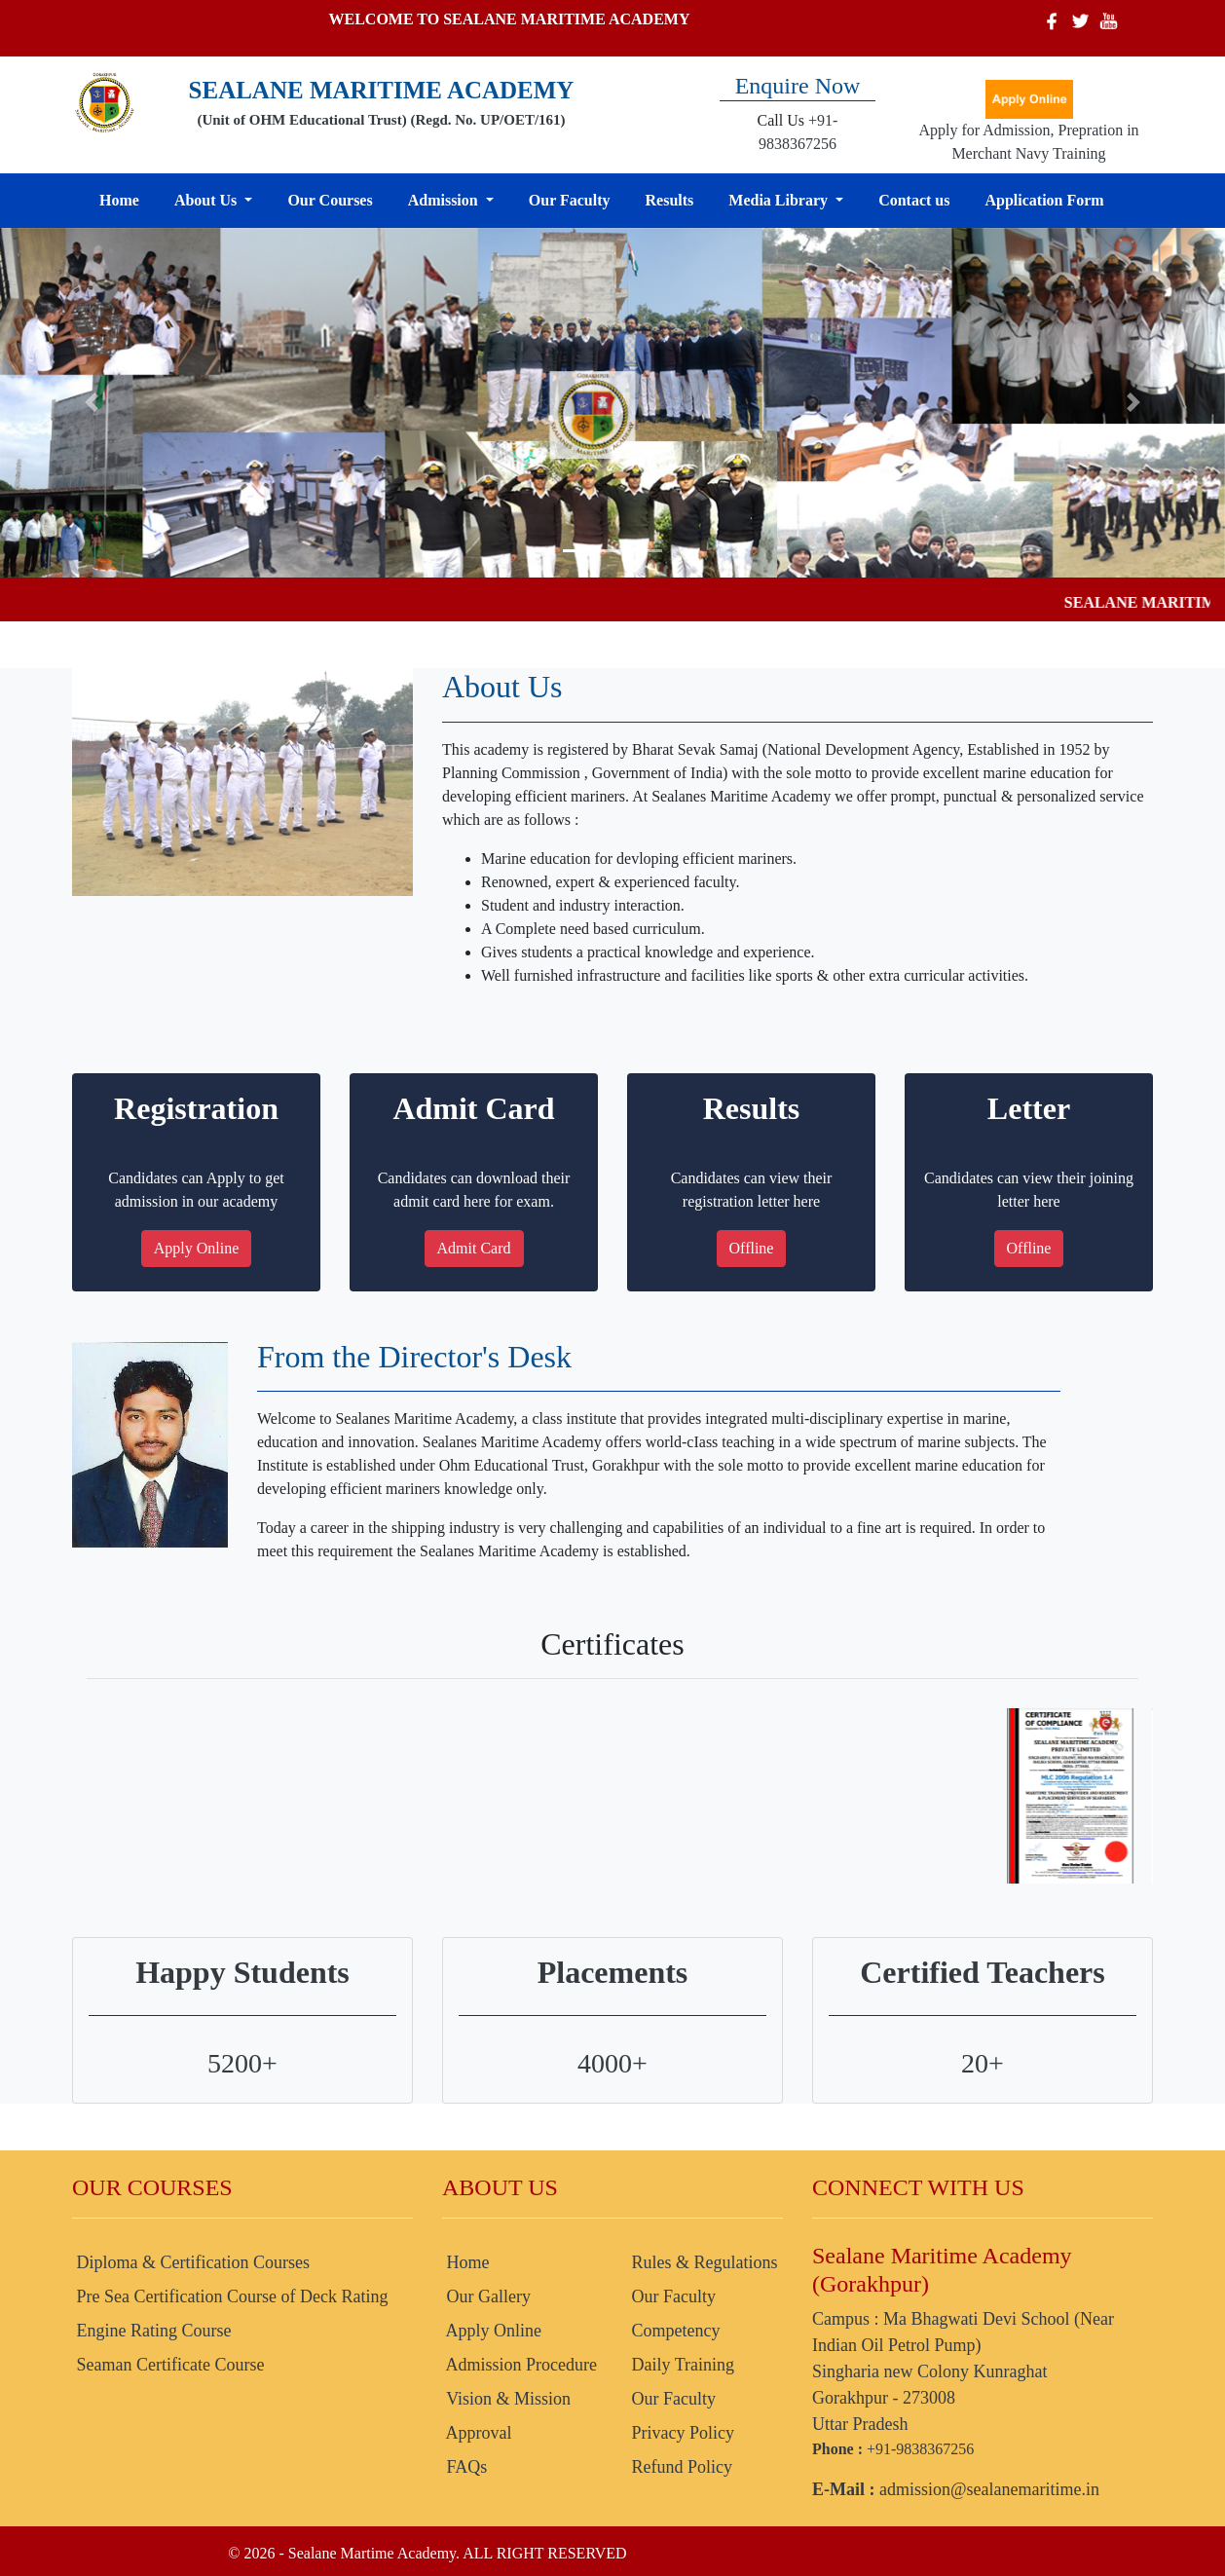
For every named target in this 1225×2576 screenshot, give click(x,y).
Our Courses (329, 200)
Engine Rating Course (151, 2330)
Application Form (1043, 200)
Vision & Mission (506, 2398)
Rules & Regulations (702, 2262)
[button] (92, 403)
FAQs (464, 2467)
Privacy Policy (680, 2433)
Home (119, 200)
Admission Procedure (519, 2364)
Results (670, 200)
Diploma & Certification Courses (191, 2262)
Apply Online (197, 1248)
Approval (477, 2433)
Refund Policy (679, 2467)
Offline (751, 1248)
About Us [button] (207, 200)
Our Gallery (486, 2296)
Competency (673, 2330)
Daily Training (680, 2364)
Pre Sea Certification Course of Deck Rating (230, 2296)
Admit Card (474, 1248)
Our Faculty (570, 200)
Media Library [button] (780, 200)
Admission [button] (445, 200)
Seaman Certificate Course (168, 2364)
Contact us (913, 200)
